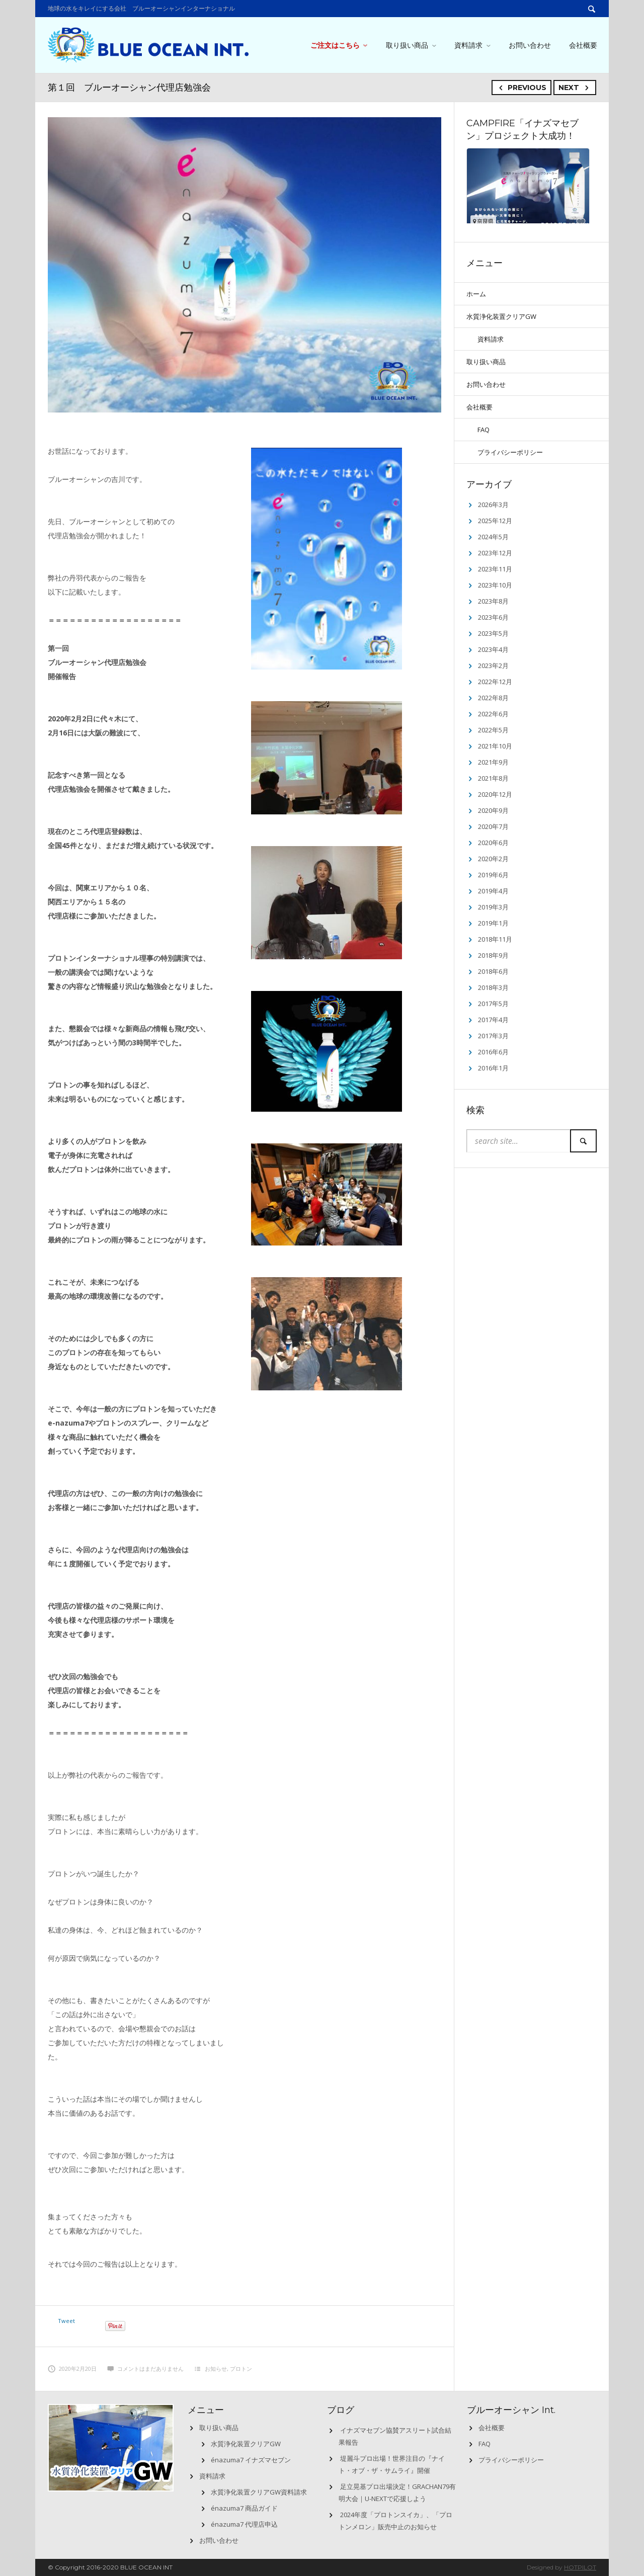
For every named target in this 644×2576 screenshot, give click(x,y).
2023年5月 (493, 633)
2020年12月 (495, 794)
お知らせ (216, 2368)
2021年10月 (495, 746)
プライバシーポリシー (510, 452)
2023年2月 (493, 665)
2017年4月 (493, 1019)
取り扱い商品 (407, 45)
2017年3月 (493, 1035)
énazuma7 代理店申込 (244, 2524)
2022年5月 (493, 729)
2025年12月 (495, 520)
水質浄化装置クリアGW (501, 316)
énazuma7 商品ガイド (244, 2508)
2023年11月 (495, 568)
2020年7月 (493, 826)
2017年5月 (493, 1003)
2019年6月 (493, 874)
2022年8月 (493, 697)
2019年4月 (493, 890)
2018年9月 (493, 955)
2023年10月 (495, 585)
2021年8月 (493, 778)
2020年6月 (493, 842)
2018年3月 (493, 987)
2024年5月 (493, 536)
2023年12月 (495, 552)
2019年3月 (493, 906)
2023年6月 (493, 617)
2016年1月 (493, 1067)
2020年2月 (493, 858)
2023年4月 (493, 649)
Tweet (66, 2320)
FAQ (483, 429)
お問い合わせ (530, 45)
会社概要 (583, 45)
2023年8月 (493, 601)
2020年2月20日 (72, 2368)
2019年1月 (493, 923)
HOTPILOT (580, 2567)
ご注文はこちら (335, 45)
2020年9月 (493, 810)
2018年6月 (493, 971)
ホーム (476, 293)
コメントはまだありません (145, 2368)
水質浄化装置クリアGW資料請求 (259, 2492)
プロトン (241, 2368)
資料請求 (468, 45)
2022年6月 (493, 713)
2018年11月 (495, 939)
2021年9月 (493, 762)
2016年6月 (493, 1051)
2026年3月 (493, 504)
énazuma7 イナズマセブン (251, 2459)
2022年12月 (495, 681)
